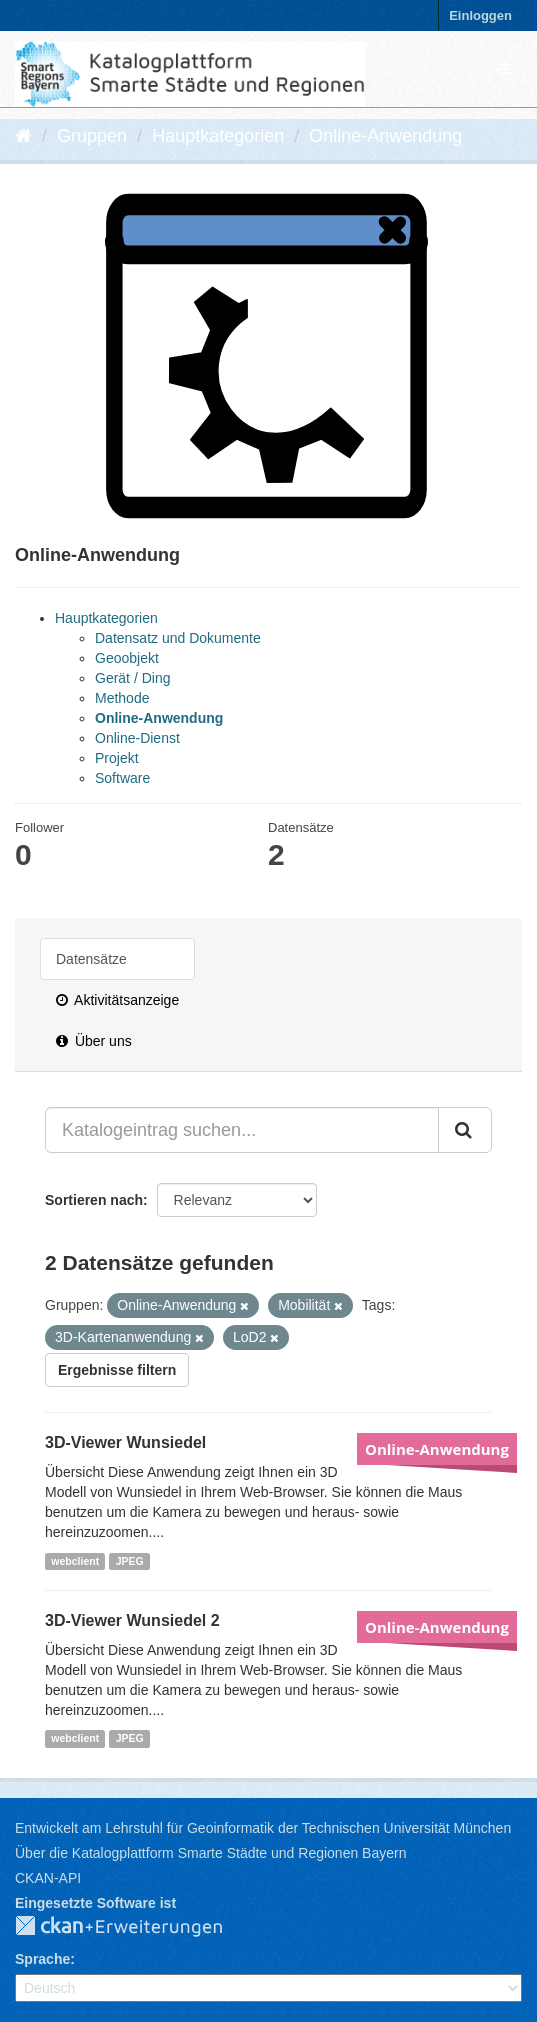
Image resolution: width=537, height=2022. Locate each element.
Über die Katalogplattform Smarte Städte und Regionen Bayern (210, 1853)
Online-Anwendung (385, 136)
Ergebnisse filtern (117, 1370)
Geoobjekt (127, 658)
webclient (75, 1561)
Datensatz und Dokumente (178, 638)
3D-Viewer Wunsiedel (125, 1442)
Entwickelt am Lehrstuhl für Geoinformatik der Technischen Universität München (263, 1828)
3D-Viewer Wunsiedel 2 (132, 1620)
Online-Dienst (137, 738)
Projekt (117, 758)
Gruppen (92, 136)
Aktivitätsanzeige (117, 1000)
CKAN (135, 1927)
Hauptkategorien (218, 136)
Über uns (94, 1041)
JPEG (130, 1561)
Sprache (42, 1959)
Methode (122, 698)
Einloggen (480, 15)
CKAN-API (48, 1878)
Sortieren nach (94, 1200)
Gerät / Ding (132, 678)
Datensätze (91, 959)
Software (122, 778)
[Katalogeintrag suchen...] (242, 1130)
